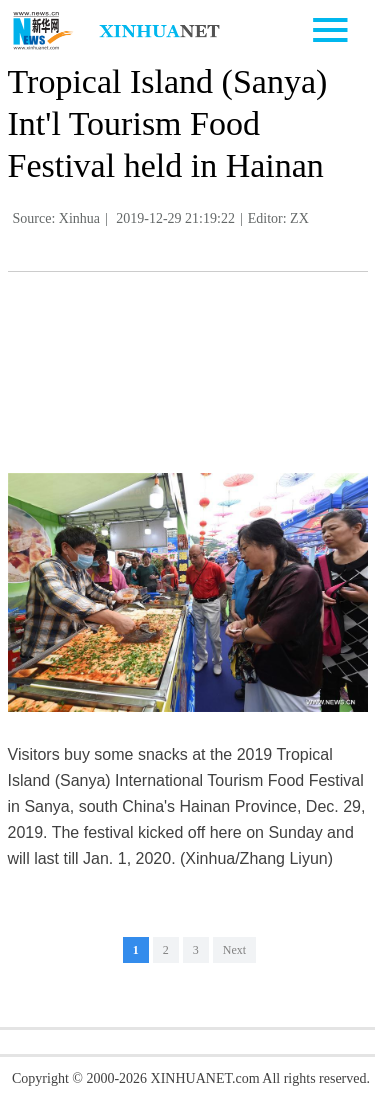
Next (234, 950)
